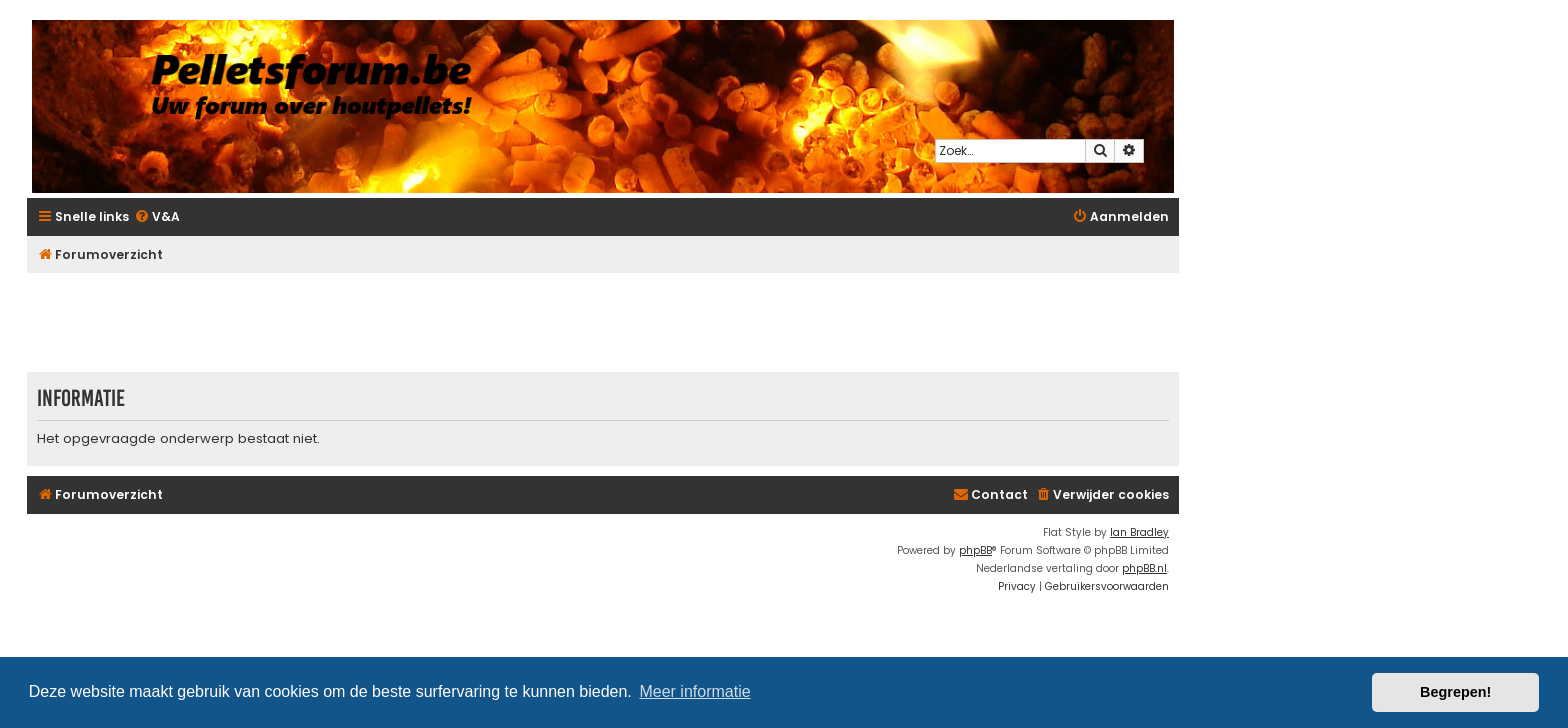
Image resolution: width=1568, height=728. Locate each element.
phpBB (975, 550)
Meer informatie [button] (694, 691)
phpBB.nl (1144, 568)
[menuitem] (157, 217)
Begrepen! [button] (1455, 692)
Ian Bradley (1139, 532)
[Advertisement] (603, 322)
